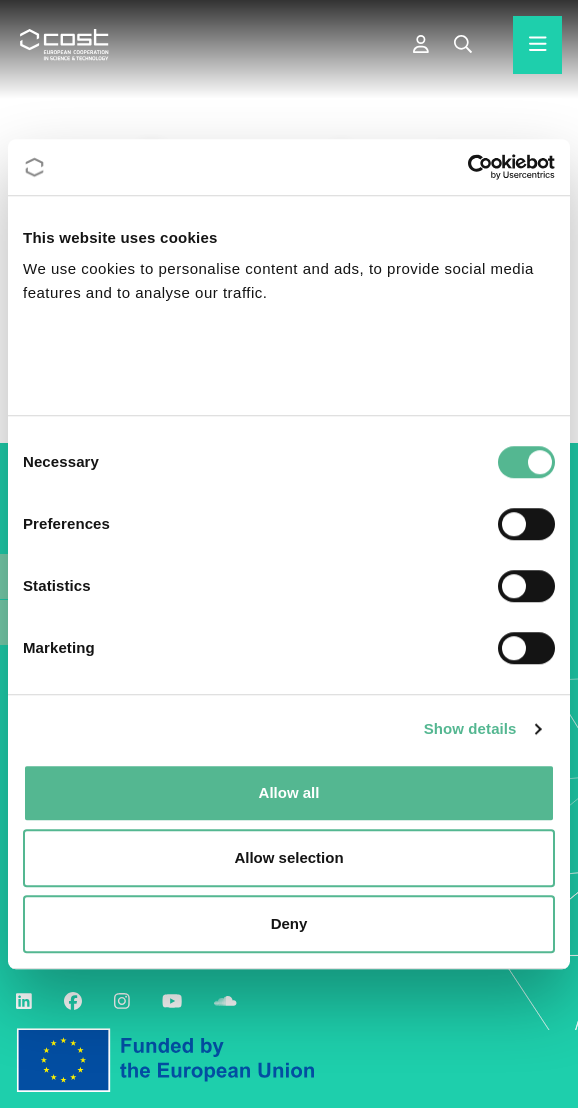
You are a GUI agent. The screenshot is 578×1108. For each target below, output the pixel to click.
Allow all (289, 792)
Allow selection (288, 857)
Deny (289, 923)
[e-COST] (421, 45)
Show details (470, 728)
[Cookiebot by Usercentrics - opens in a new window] (467, 167)
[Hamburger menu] (538, 45)
